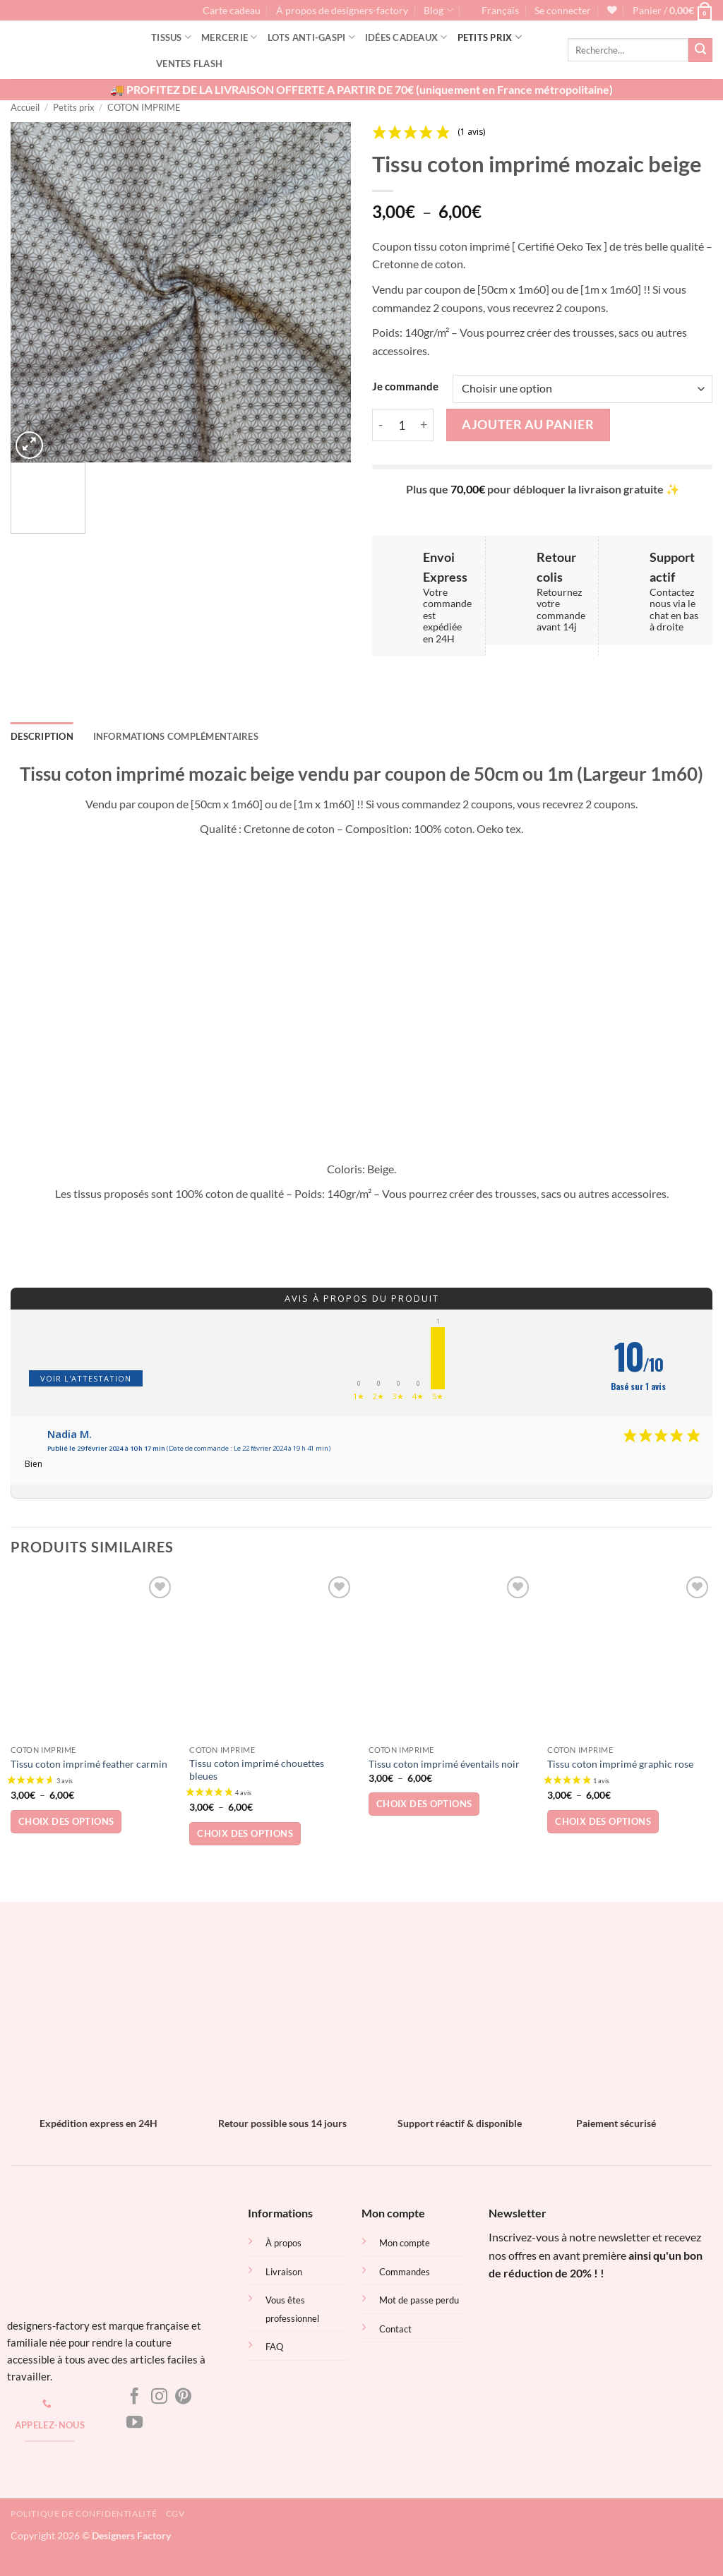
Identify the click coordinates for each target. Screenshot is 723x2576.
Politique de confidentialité (84, 2513)
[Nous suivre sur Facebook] (134, 2397)
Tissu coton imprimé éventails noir (444, 1764)
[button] (562, 10)
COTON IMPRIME (144, 107)
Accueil (25, 107)
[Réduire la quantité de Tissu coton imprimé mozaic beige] (380, 425)
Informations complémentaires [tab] (175, 736)
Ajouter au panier (528, 424)
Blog (438, 10)
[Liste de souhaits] (612, 10)
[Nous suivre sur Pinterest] (183, 2397)
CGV (175, 2513)
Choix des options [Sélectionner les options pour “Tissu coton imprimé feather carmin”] (66, 1821)
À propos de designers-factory (342, 10)
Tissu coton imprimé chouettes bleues (256, 1770)
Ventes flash (189, 63)
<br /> (577, 2339)
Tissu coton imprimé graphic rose (620, 1764)
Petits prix (490, 37)
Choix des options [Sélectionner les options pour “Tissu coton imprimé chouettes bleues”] (245, 1833)
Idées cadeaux (406, 37)
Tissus (171, 37)
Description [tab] (42, 736)
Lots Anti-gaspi (311, 37)
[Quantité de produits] (402, 425)
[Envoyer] (700, 50)
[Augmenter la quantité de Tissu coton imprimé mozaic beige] (424, 425)
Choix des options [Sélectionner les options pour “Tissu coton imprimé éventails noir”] (424, 1803)
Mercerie (229, 37)
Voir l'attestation (85, 1378)
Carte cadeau (232, 10)
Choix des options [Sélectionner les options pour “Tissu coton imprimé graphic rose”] (603, 1821)
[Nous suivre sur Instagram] (159, 2397)
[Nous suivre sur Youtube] (134, 2423)
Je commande (405, 387)
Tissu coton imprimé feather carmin (89, 1764)
